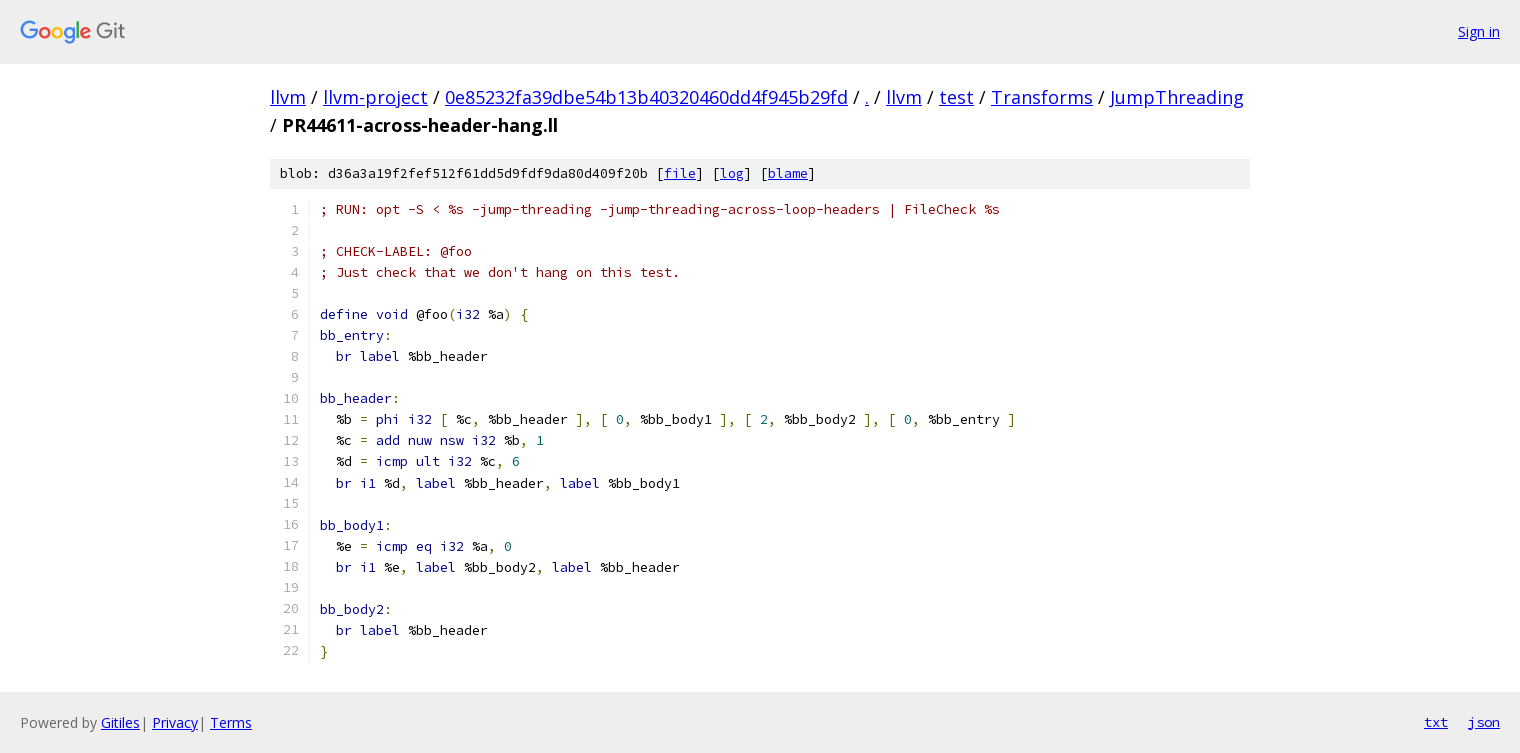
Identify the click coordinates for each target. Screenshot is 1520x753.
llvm (288, 97)
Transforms (1042, 97)
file (680, 173)
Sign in (1479, 31)
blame (788, 173)
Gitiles (120, 722)
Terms (231, 722)
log (732, 173)
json (1484, 722)
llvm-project (375, 97)
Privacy (175, 722)
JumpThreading (1177, 97)
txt (1436, 722)
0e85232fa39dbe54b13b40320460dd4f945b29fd (646, 97)
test (956, 97)
